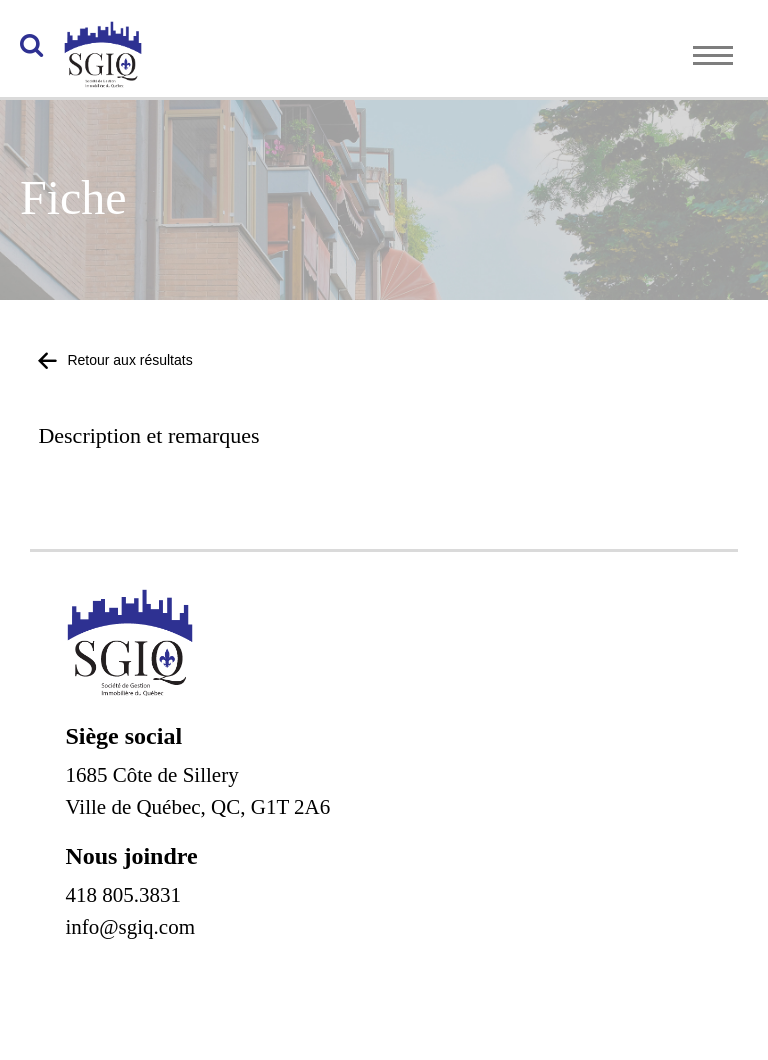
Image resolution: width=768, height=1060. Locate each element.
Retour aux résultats (115, 360)
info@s (95, 927)
